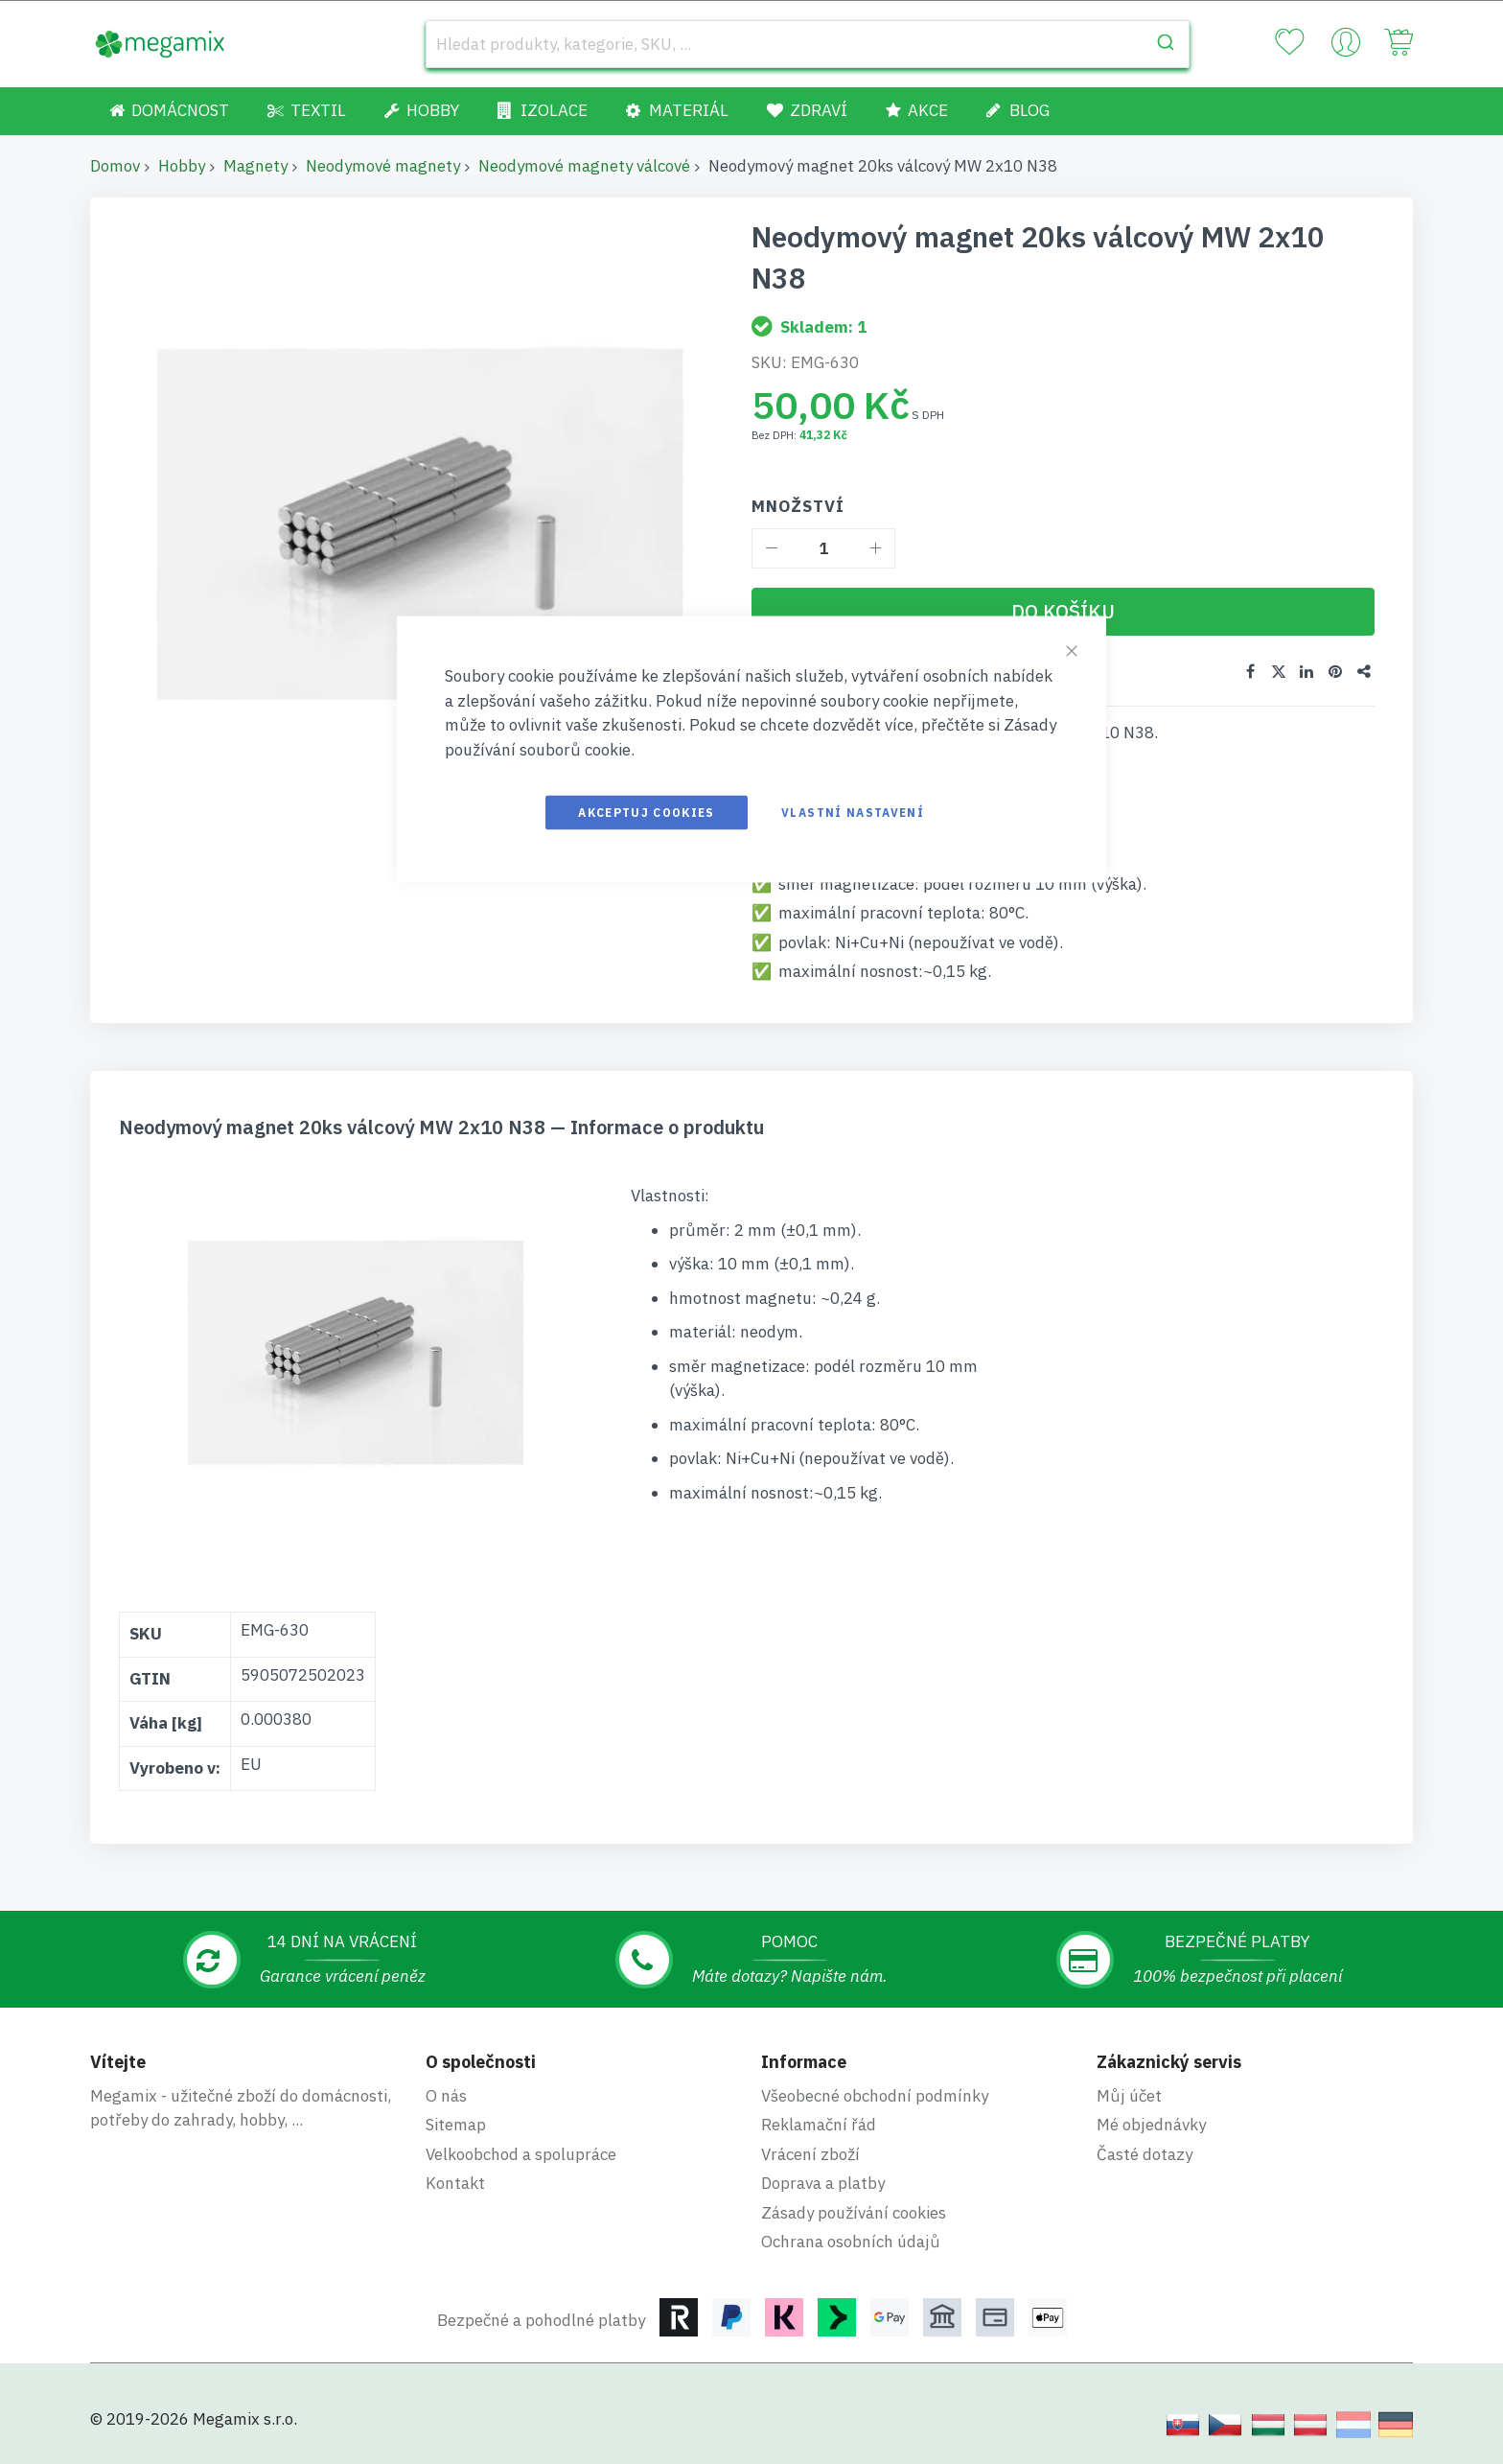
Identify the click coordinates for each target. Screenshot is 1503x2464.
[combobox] (808, 44)
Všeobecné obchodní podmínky (874, 2095)
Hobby (181, 165)
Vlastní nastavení (852, 812)
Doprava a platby (823, 2183)
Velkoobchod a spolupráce (521, 2154)
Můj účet (1129, 2095)
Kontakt (455, 2183)
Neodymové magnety (383, 165)
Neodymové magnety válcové (584, 165)
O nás (446, 2095)
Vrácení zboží (810, 2154)
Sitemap (456, 2124)
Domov (115, 165)
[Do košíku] (1063, 612)
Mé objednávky (1151, 2124)
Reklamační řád (818, 2124)
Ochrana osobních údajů (850, 2241)
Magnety (255, 165)
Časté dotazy (1144, 2154)
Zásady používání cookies (853, 2212)
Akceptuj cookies (646, 812)
